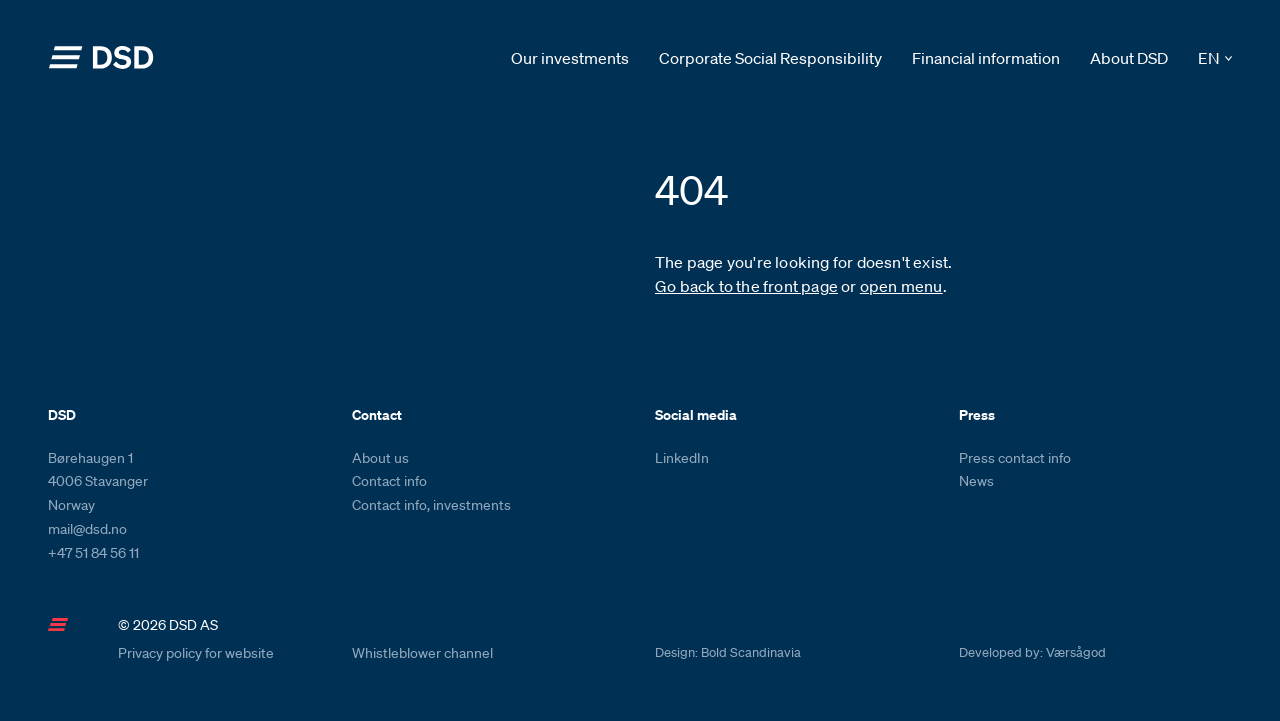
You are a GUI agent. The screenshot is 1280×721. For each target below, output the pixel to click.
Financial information (986, 58)
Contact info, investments (431, 505)
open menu (901, 286)
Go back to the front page (746, 286)
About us (380, 458)
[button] (1215, 58)
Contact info (389, 481)
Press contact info (1015, 458)
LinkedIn (682, 458)
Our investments (570, 58)
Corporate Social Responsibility (770, 58)
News (976, 481)
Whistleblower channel (422, 653)
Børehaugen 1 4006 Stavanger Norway (98, 482)
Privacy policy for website (196, 653)
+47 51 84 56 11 (93, 553)
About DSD (1129, 58)
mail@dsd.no (87, 529)
